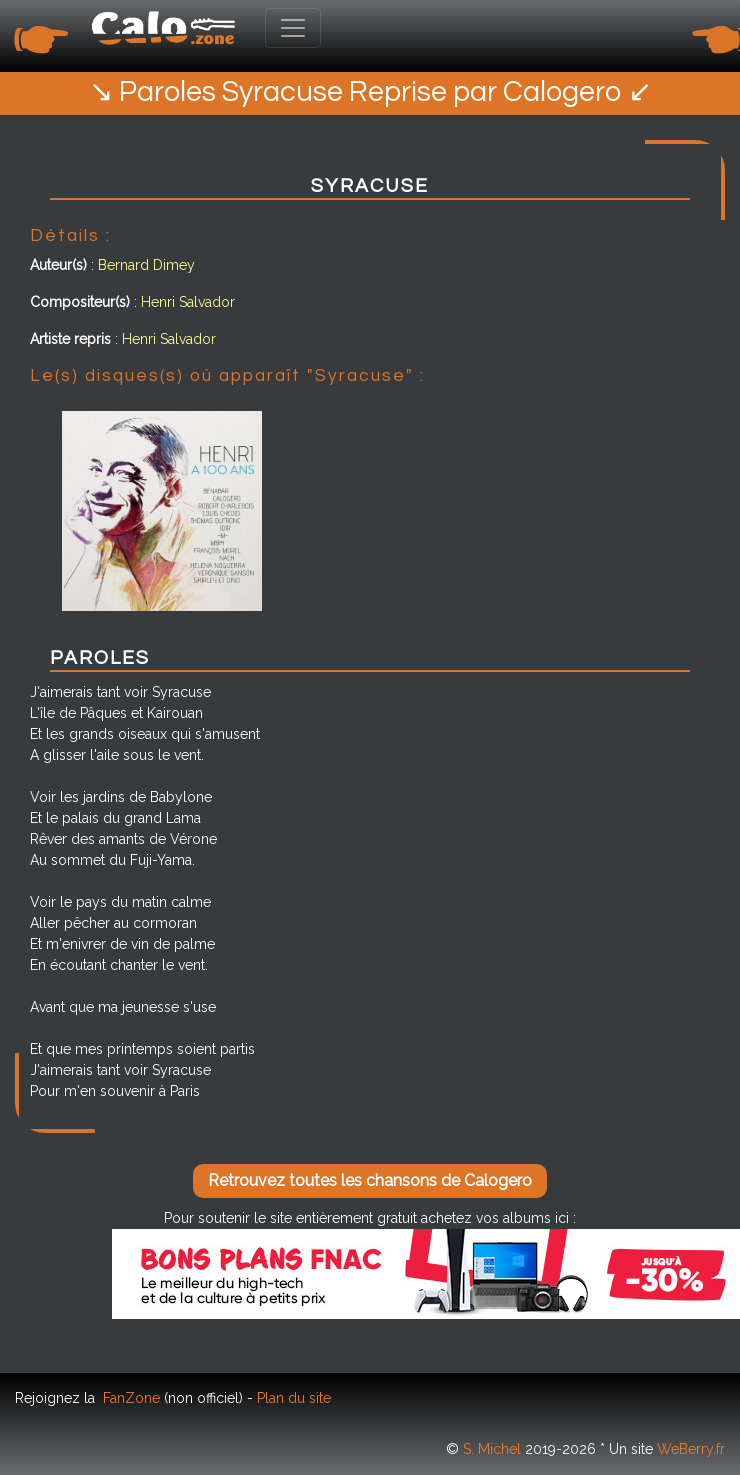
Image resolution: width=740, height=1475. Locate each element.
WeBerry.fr (691, 1449)
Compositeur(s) (80, 302)
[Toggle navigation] (293, 28)
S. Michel (492, 1449)
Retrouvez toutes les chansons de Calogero (370, 1180)
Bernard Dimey (146, 265)
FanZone (131, 1398)
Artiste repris (70, 339)
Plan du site (294, 1398)
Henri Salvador (188, 302)
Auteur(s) (58, 265)
